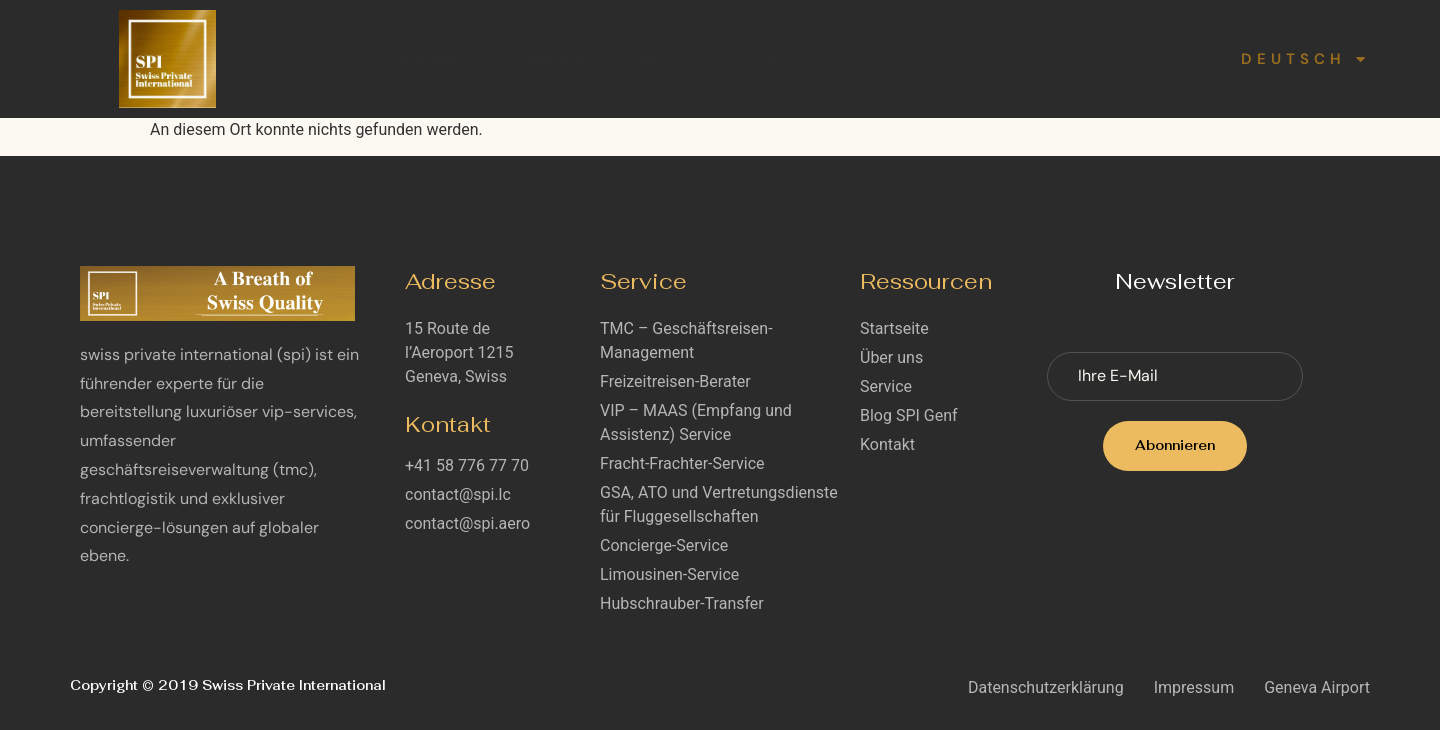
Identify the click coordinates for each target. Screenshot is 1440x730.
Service (675, 58)
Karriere (950, 58)
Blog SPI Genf (819, 58)
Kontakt (1057, 58)
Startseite (431, 58)
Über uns (551, 58)
